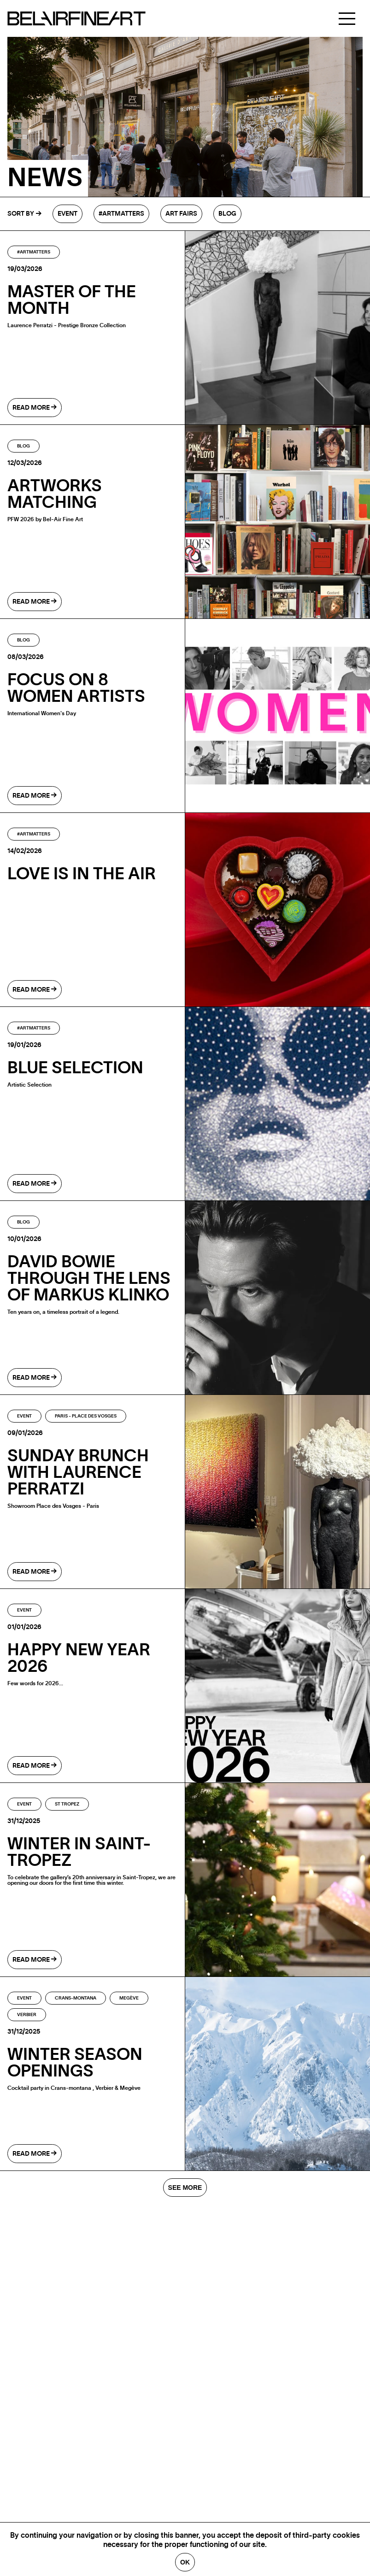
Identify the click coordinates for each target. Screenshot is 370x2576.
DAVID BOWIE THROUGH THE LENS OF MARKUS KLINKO (88, 1279)
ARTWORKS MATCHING (54, 494)
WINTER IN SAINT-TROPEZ (79, 1852)
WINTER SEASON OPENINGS (74, 2063)
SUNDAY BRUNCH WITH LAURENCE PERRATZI (78, 1473)
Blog (227, 214)
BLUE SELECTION (75, 1068)
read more (34, 407)
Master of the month (71, 300)
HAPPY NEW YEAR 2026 (78, 1658)
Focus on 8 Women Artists (76, 688)
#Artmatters (121, 214)
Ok (185, 2562)
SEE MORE (185, 2187)
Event (67, 214)
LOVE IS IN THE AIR (81, 874)
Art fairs (181, 214)
